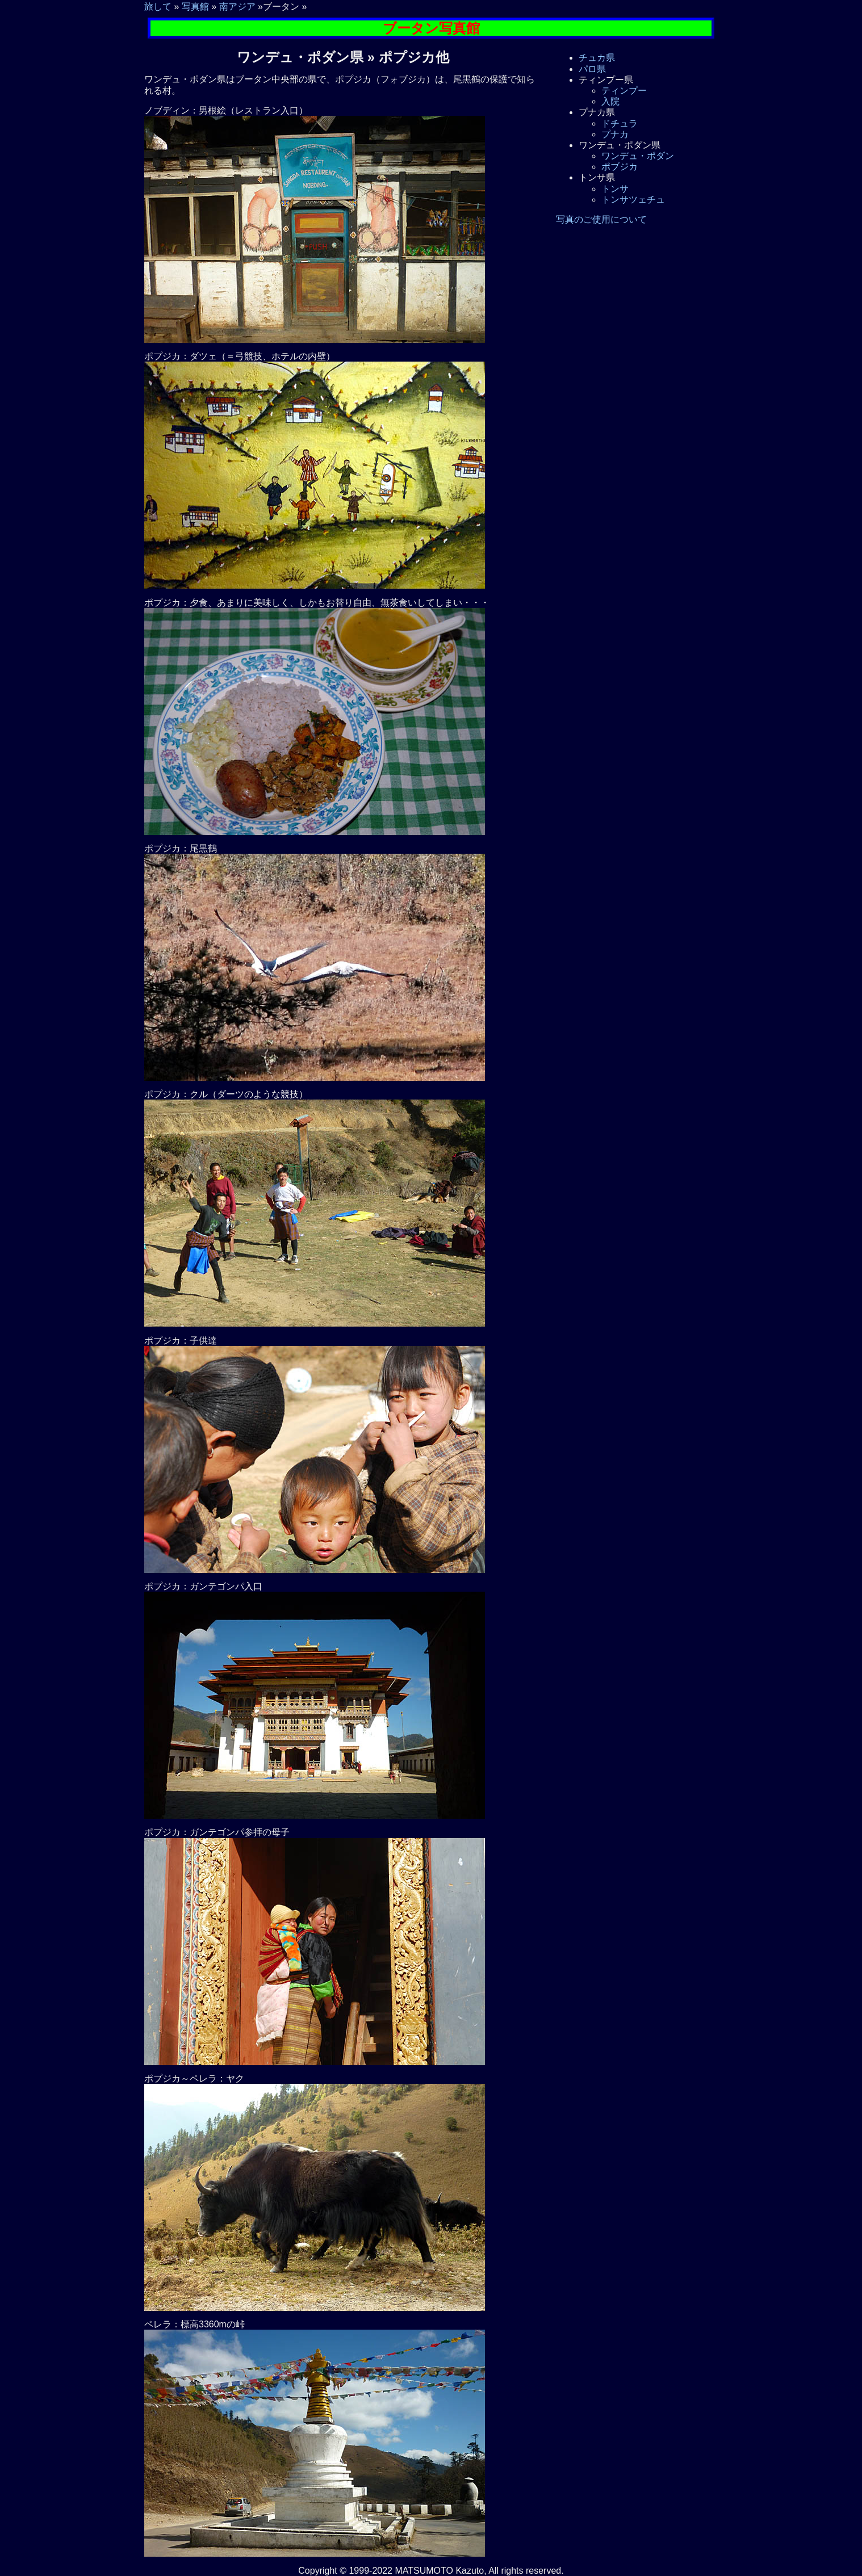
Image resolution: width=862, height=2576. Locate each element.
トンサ (615, 189)
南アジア (237, 6)
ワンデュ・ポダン (637, 156)
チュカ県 (597, 57)
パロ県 (592, 69)
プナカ (615, 134)
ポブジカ (619, 166)
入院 (610, 101)
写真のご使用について (601, 219)
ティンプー (624, 90)
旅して (157, 6)
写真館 (195, 6)
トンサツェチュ (633, 199)
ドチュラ (619, 123)
